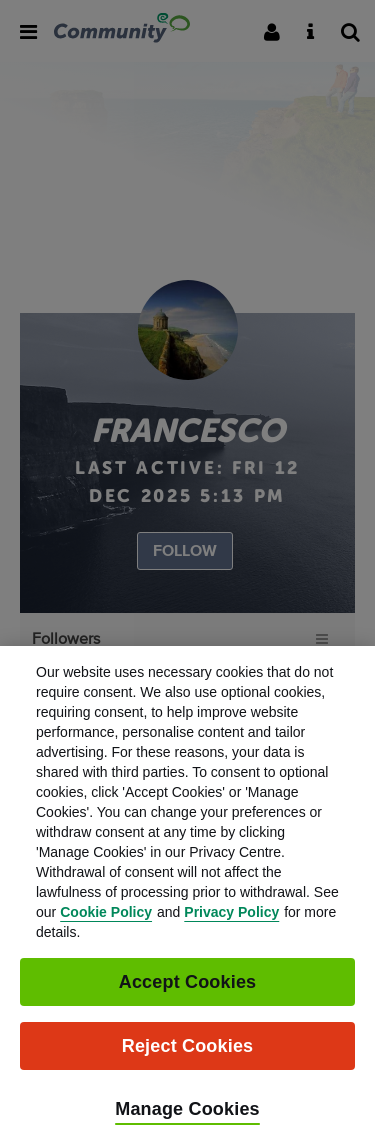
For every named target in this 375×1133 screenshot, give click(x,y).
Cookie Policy (106, 923)
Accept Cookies (188, 993)
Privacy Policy (231, 923)
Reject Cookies (188, 1057)
